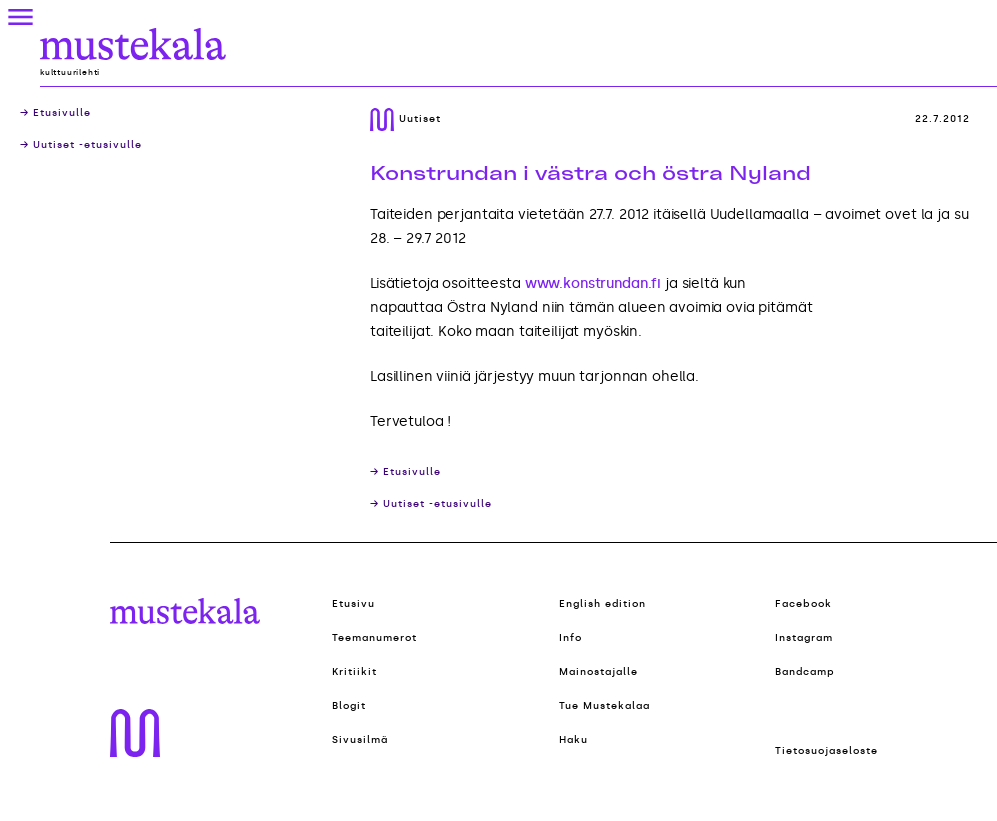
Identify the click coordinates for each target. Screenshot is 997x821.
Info (570, 638)
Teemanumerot (374, 638)
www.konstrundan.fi (593, 283)
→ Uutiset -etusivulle (81, 145)
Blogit (349, 706)
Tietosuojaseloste (826, 751)
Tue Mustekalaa (604, 706)
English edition (602, 604)
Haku (573, 740)
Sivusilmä (360, 740)
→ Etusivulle (55, 113)
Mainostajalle (598, 672)
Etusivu (353, 604)
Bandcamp (805, 672)
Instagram (804, 638)
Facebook (803, 604)
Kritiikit (354, 672)
